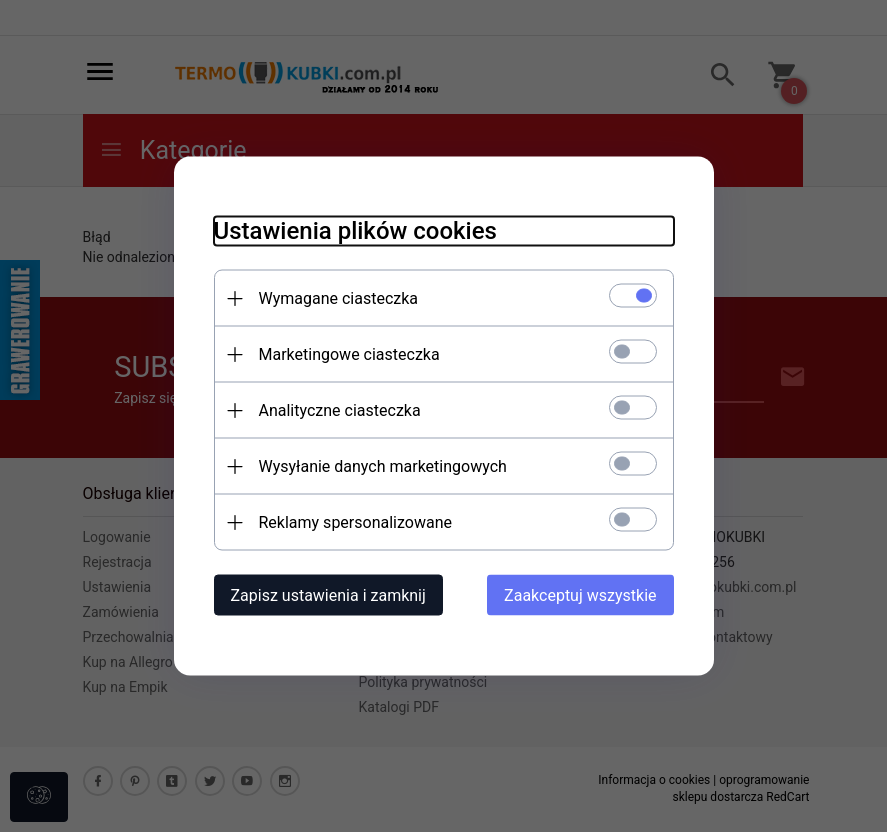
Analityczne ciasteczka (340, 410)
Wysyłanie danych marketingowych (383, 466)
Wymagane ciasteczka (339, 298)
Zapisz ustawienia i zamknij (328, 595)
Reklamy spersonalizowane (355, 522)
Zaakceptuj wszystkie (580, 595)
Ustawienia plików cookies (355, 231)
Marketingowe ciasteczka (349, 354)
